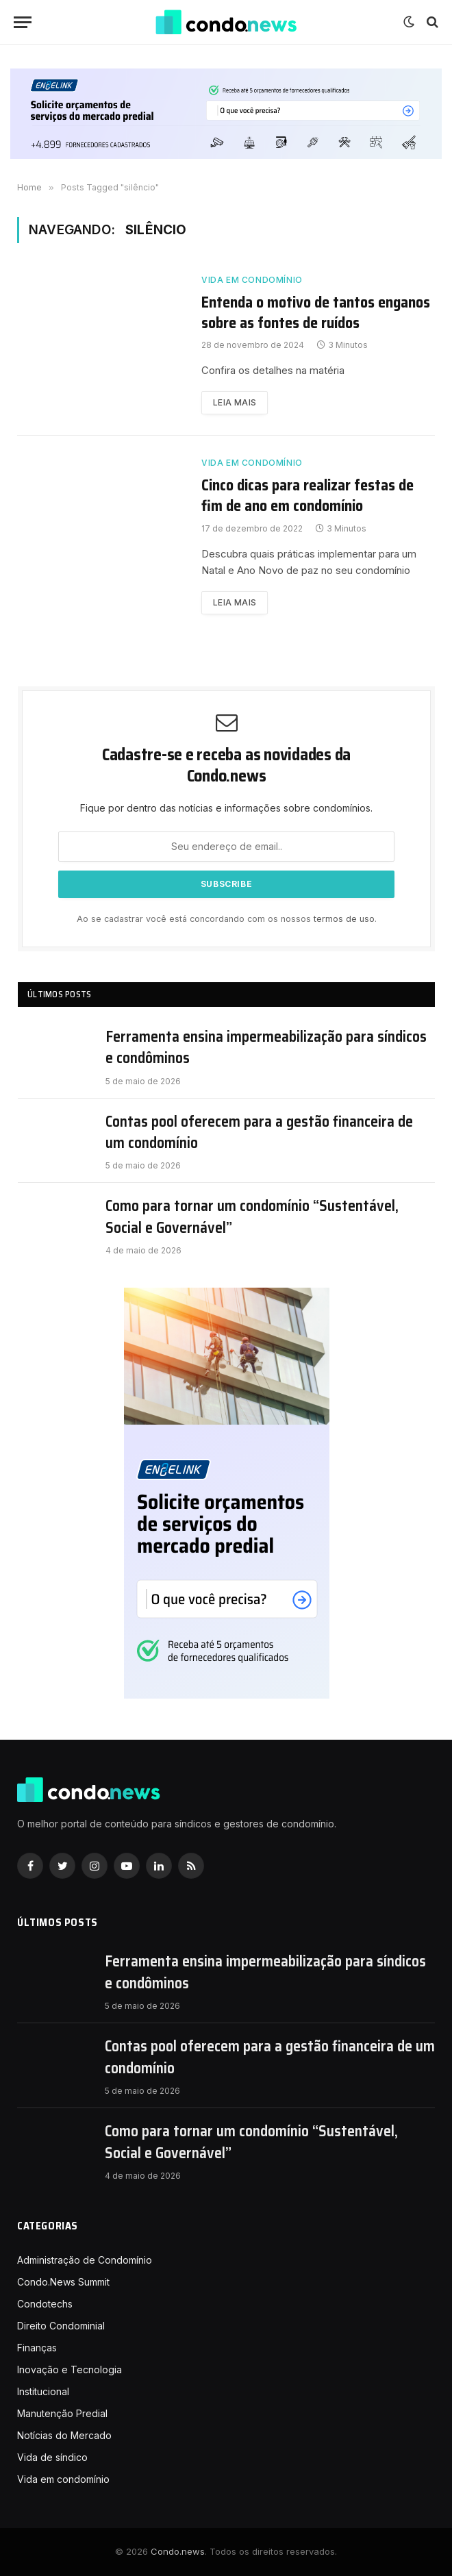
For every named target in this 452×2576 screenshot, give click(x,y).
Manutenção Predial (62, 2413)
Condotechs (45, 2304)
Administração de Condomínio (84, 2260)
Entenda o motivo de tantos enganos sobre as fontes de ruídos (315, 313)
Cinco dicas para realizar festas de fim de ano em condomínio (307, 495)
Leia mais (234, 402)
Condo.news (178, 2551)
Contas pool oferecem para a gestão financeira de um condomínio (259, 1132)
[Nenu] (23, 22)
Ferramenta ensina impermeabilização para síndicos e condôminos (266, 1047)
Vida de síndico (52, 2457)
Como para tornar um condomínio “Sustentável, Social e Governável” (252, 1216)
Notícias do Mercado (64, 2435)
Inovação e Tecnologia (69, 2369)
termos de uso (344, 919)
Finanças (37, 2347)
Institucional (43, 2391)
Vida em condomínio (252, 280)
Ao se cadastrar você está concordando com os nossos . (227, 919)
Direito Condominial (61, 2325)
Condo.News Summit (63, 2282)
